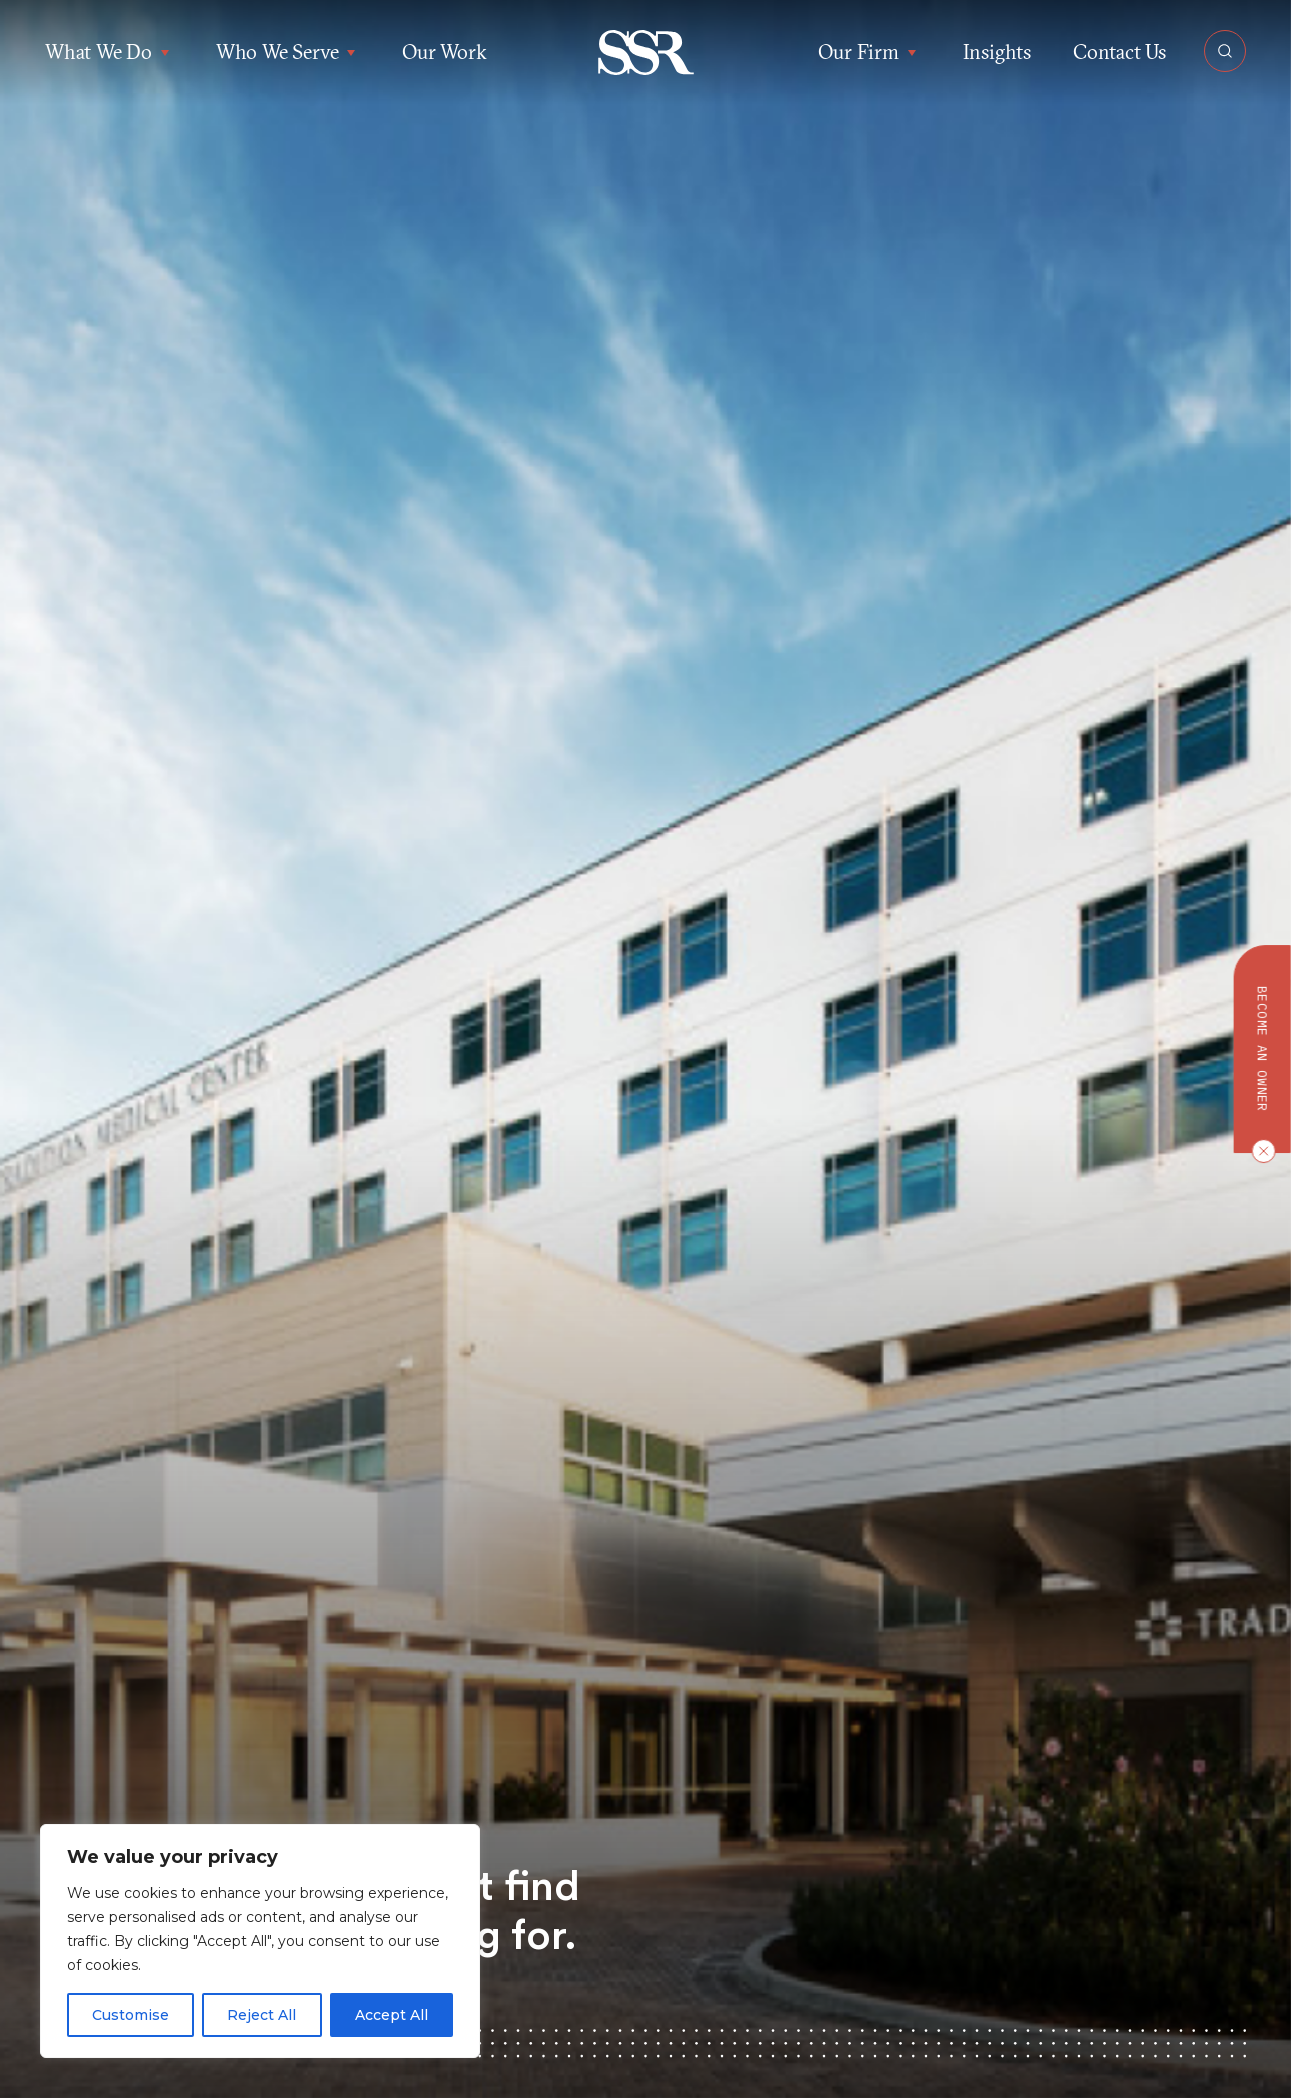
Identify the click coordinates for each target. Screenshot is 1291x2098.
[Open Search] (1225, 51)
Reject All (261, 2015)
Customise (130, 2015)
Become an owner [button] (1262, 1049)
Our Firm (869, 52)
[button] (645, 52)
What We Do (109, 52)
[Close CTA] (1259, 1151)
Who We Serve (288, 52)
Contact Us (1119, 51)
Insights (997, 51)
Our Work (444, 51)
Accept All (391, 2015)
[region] (260, 1941)
